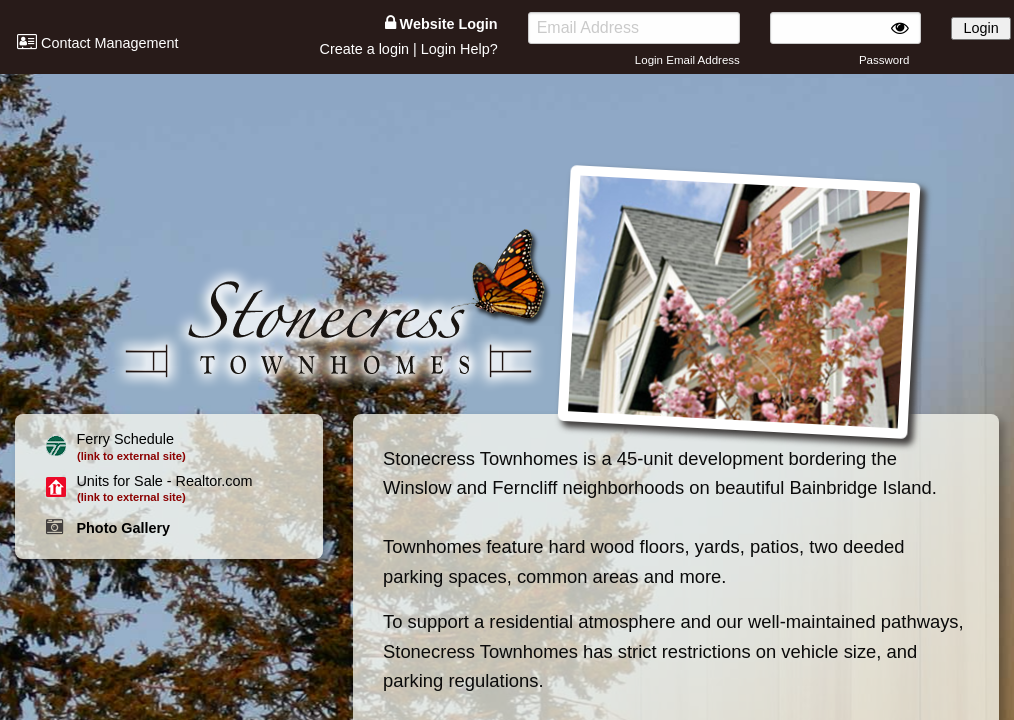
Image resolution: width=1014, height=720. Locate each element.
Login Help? (459, 49)
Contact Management (98, 43)
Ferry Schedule (125, 439)
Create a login (364, 49)
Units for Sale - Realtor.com (164, 481)
